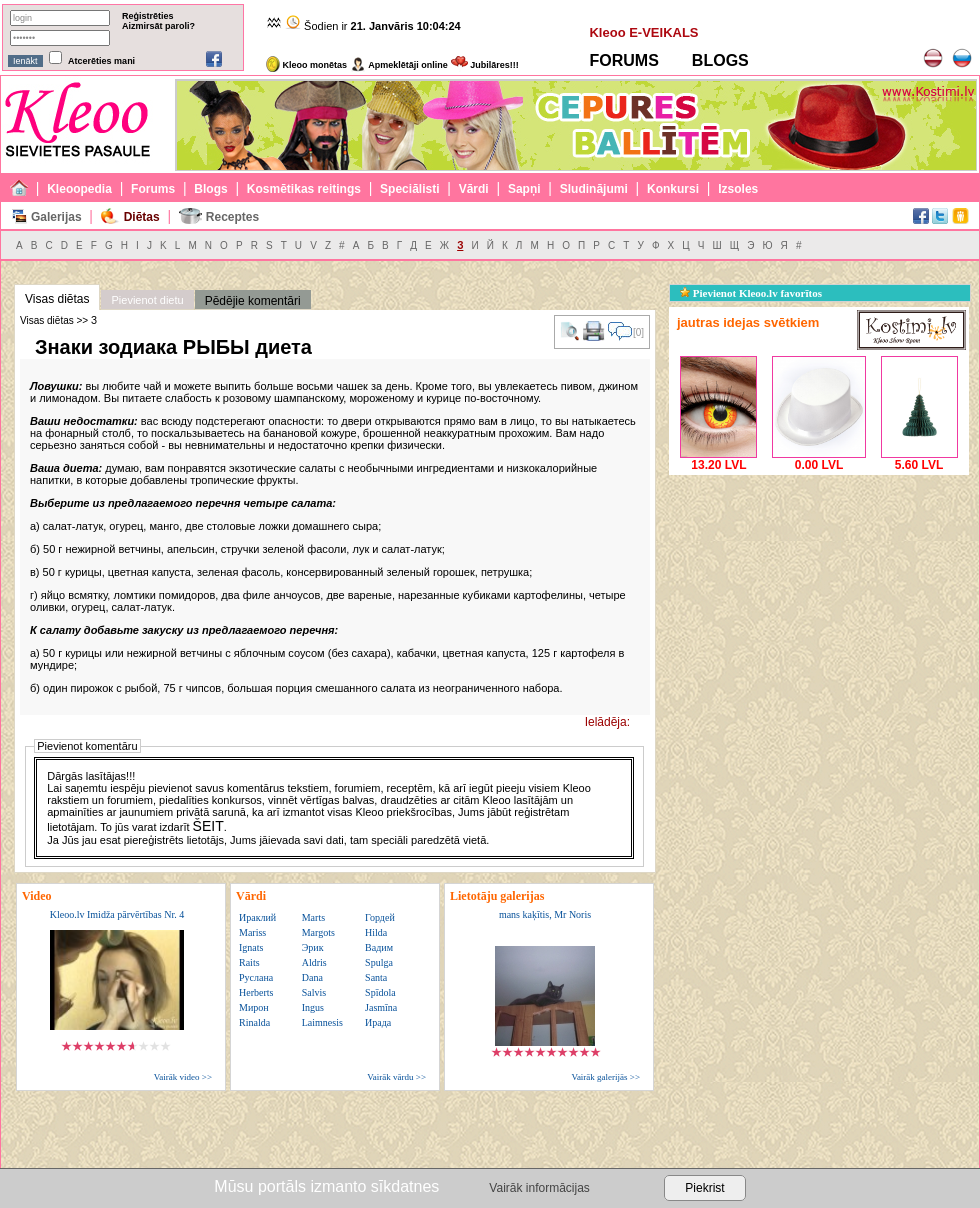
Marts (313, 917)
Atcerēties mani (101, 61)
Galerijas (56, 217)
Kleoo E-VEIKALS (643, 32)
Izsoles (738, 189)
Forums (153, 189)
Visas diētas (57, 299)
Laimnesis (322, 1022)
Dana (312, 977)
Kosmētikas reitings (304, 189)
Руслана (256, 977)
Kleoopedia (79, 189)
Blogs (210, 189)
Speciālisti (409, 189)
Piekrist (704, 1188)
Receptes (232, 217)
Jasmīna (381, 1007)
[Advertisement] (819, 605)
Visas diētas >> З (58, 320)
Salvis (314, 992)
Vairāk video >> (183, 1077)
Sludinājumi (594, 189)
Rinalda (254, 1022)
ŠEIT (208, 826)
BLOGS (720, 60)
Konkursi (673, 189)
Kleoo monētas (306, 65)
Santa (376, 977)
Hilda (376, 932)
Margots (318, 932)
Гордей (380, 917)
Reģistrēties (148, 16)
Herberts (256, 992)
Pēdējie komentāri (253, 301)
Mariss (252, 932)
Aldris (314, 962)
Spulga (379, 962)
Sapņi (524, 189)
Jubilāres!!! (485, 65)
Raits (249, 962)
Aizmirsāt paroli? (158, 26)
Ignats (251, 947)
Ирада (378, 1022)
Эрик (313, 947)
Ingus (313, 1007)
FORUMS (623, 60)
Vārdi (474, 189)
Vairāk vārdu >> (396, 1077)
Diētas (142, 217)
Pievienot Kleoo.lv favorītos (751, 293)
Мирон (254, 1007)
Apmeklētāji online (399, 65)
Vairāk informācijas (539, 1188)
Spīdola (380, 992)
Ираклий (257, 917)
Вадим (379, 947)
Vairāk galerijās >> (605, 1077)
